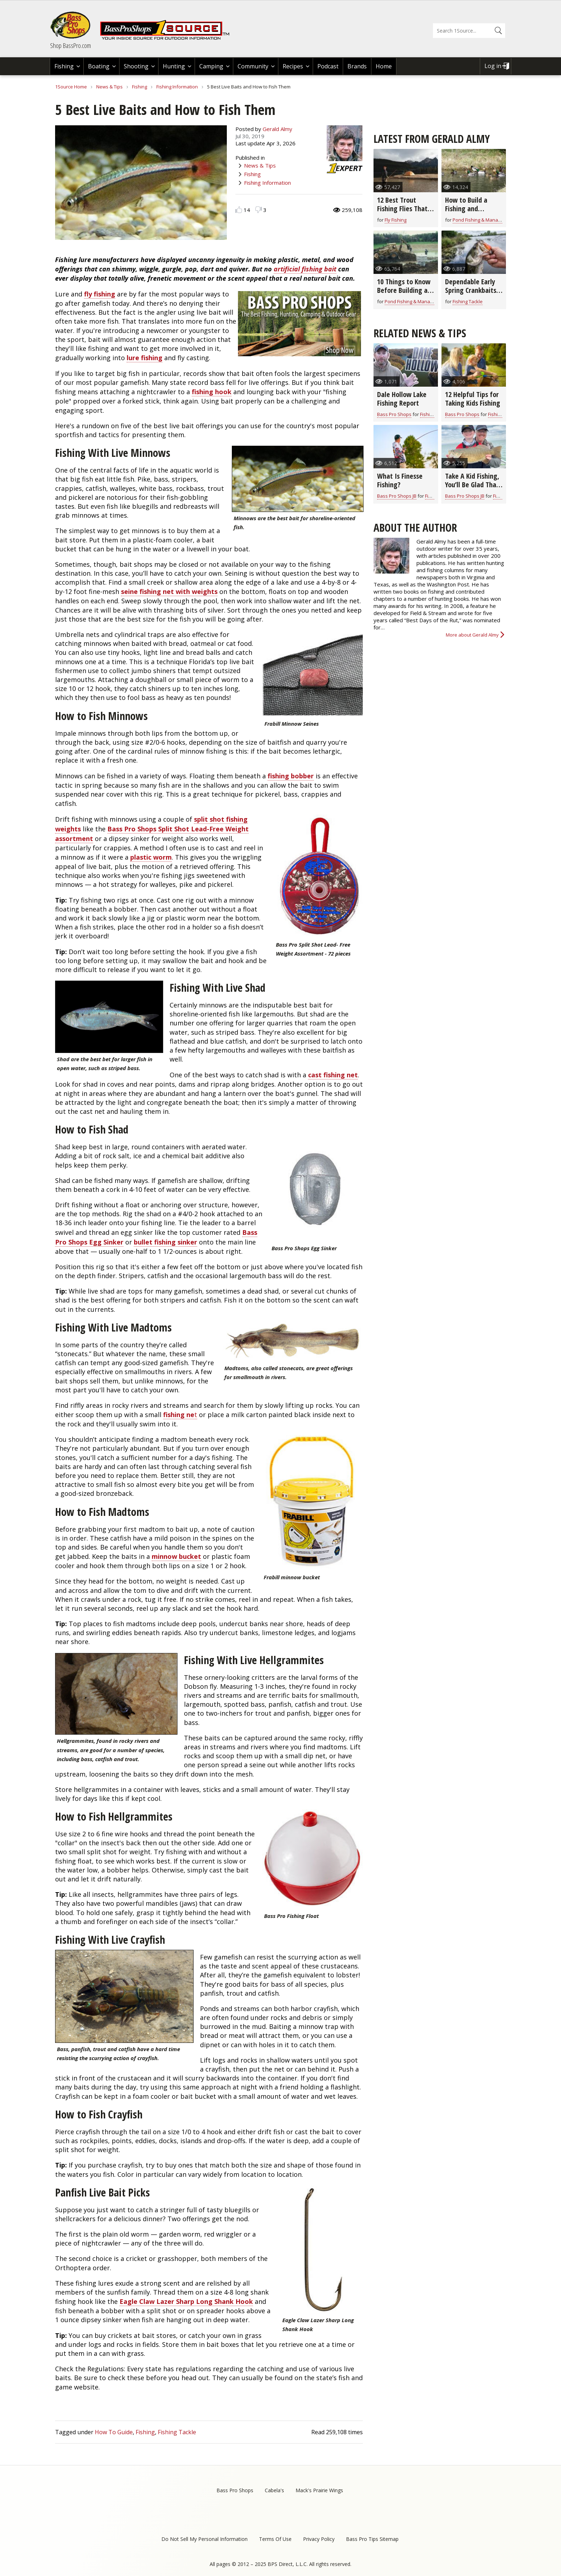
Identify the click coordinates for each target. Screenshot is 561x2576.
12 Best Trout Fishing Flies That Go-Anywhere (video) (402, 213)
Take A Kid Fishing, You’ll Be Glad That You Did (472, 484)
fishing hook (211, 391)
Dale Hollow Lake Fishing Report (401, 399)
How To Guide (114, 2432)
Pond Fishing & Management (483, 220)
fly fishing (99, 294)
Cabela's (274, 2490)
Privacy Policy (319, 2539)
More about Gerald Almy (472, 635)
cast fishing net (333, 1074)
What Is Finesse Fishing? (400, 480)
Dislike (258, 209)
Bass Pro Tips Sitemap (372, 2539)
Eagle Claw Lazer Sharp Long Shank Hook (186, 2301)
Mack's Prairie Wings (319, 2490)
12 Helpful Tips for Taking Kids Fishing (472, 399)
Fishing (64, 66)
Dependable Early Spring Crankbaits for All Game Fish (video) (470, 294)
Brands (357, 66)
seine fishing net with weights (169, 591)
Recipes (293, 66)
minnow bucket (176, 1556)
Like (238, 209)
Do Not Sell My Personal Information (204, 2539)
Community (253, 66)
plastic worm (151, 857)
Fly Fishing (395, 220)
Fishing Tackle (177, 2432)
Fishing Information (177, 86)
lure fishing (144, 357)
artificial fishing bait (305, 269)
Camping (211, 66)
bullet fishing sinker (165, 1242)
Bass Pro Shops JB (396, 496)
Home (384, 66)
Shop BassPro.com (70, 45)
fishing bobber (291, 776)
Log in (492, 66)
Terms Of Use (275, 2539)
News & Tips (109, 86)
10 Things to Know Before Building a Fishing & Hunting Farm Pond (403, 294)
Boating (98, 66)
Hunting (174, 66)
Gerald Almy (277, 128)
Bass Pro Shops (394, 414)
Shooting (136, 66)
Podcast (327, 66)
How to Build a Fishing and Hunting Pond (466, 208)
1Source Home (71, 86)
